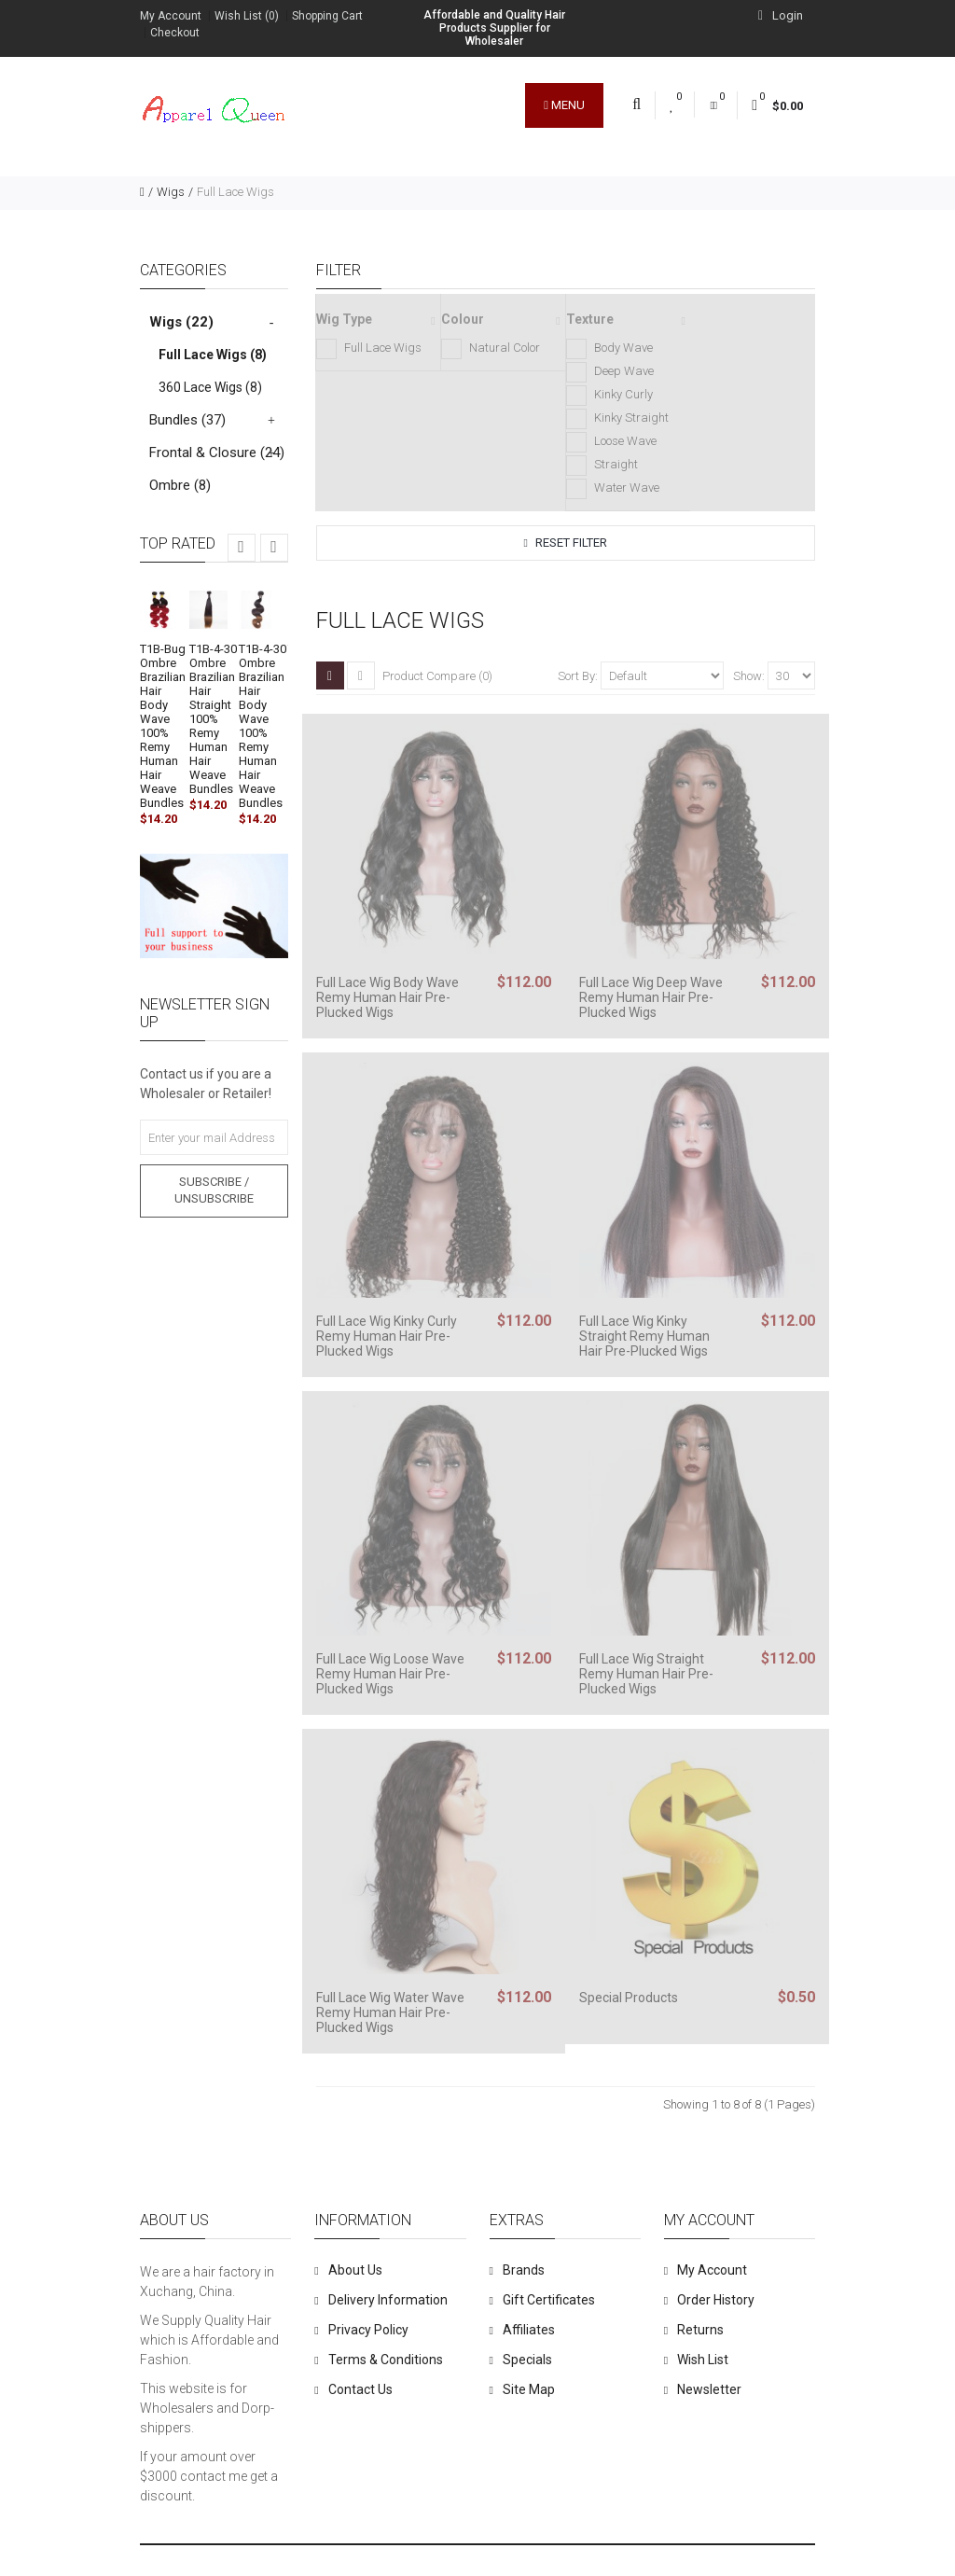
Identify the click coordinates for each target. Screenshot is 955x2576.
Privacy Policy (368, 2329)
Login (780, 15)
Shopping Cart (327, 15)
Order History (715, 2299)
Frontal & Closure (216, 452)
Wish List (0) (247, 15)
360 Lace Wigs (210, 387)
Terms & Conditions (385, 2359)
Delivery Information (388, 2299)
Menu (564, 105)
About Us (355, 2270)
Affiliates (529, 2329)
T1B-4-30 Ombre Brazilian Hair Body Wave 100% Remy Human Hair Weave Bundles (262, 726)
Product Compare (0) (437, 676)
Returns (700, 2329)
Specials (527, 2359)
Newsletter (709, 2389)
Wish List (702, 2359)
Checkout (175, 32)
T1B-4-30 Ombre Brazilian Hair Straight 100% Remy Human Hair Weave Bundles (213, 719)
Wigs (171, 192)
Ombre (180, 485)
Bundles (187, 419)
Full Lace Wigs (235, 192)
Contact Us (360, 2389)
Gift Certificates (549, 2299)
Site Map (529, 2389)
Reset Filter (565, 543)
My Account (170, 15)
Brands (524, 2270)
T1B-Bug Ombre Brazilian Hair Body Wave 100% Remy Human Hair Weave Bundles (163, 726)
